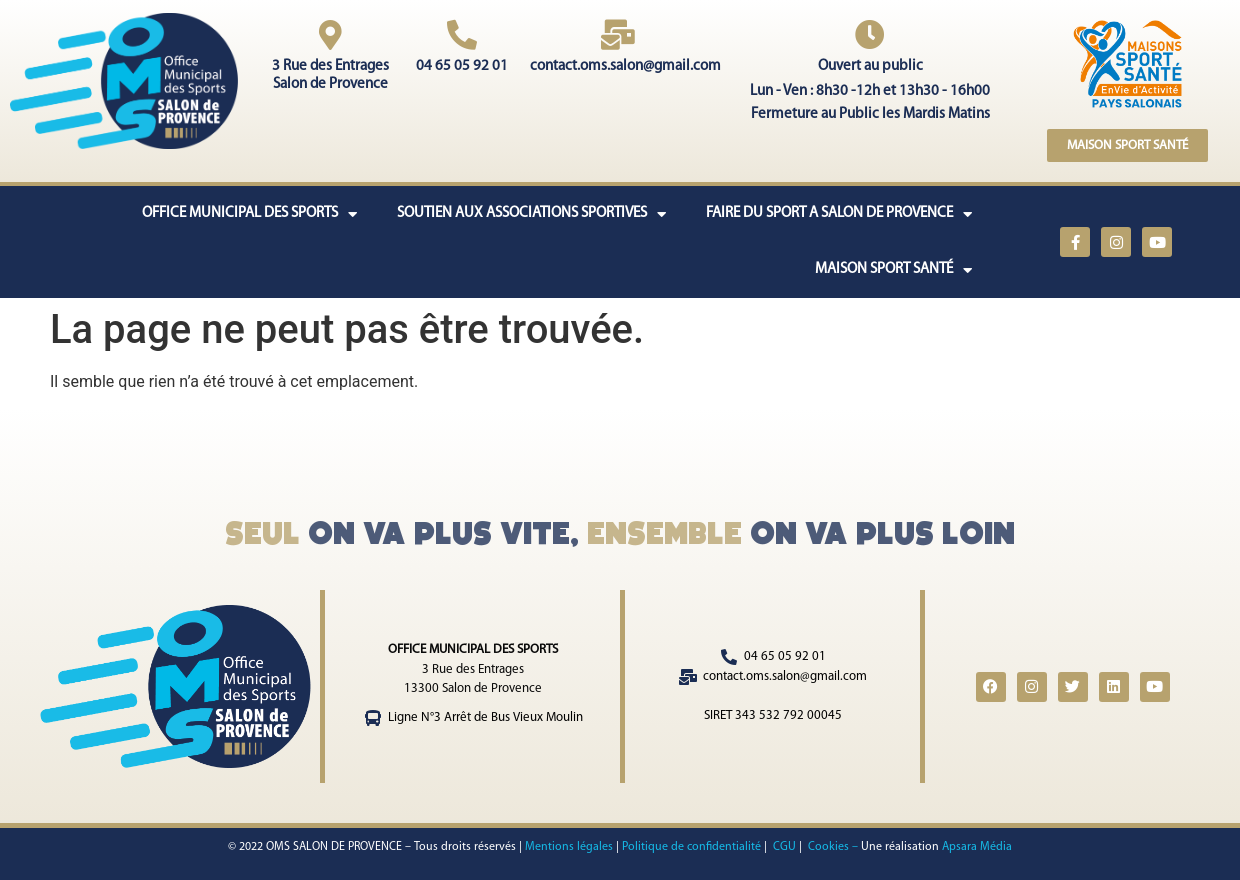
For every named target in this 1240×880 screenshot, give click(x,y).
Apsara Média (977, 847)
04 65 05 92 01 (462, 66)
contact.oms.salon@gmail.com (625, 66)
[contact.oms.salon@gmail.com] (618, 35)
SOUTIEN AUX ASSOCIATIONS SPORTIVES (531, 214)
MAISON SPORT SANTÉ (893, 270)
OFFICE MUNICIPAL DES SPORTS (249, 214)
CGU (783, 847)
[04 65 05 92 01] (462, 35)
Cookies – (834, 847)
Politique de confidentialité (691, 847)
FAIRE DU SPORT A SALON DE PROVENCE (839, 214)
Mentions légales (569, 847)
